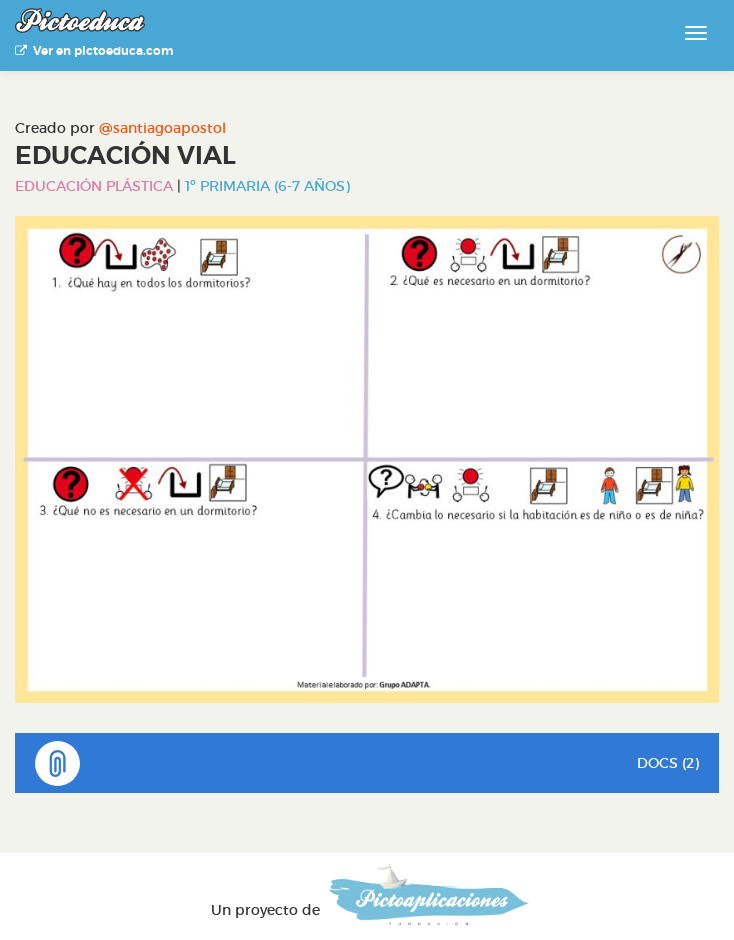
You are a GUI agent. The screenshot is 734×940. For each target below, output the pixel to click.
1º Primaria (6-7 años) (267, 186)
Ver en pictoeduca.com (94, 51)
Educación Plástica (94, 186)
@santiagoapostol (162, 128)
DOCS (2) (367, 763)
